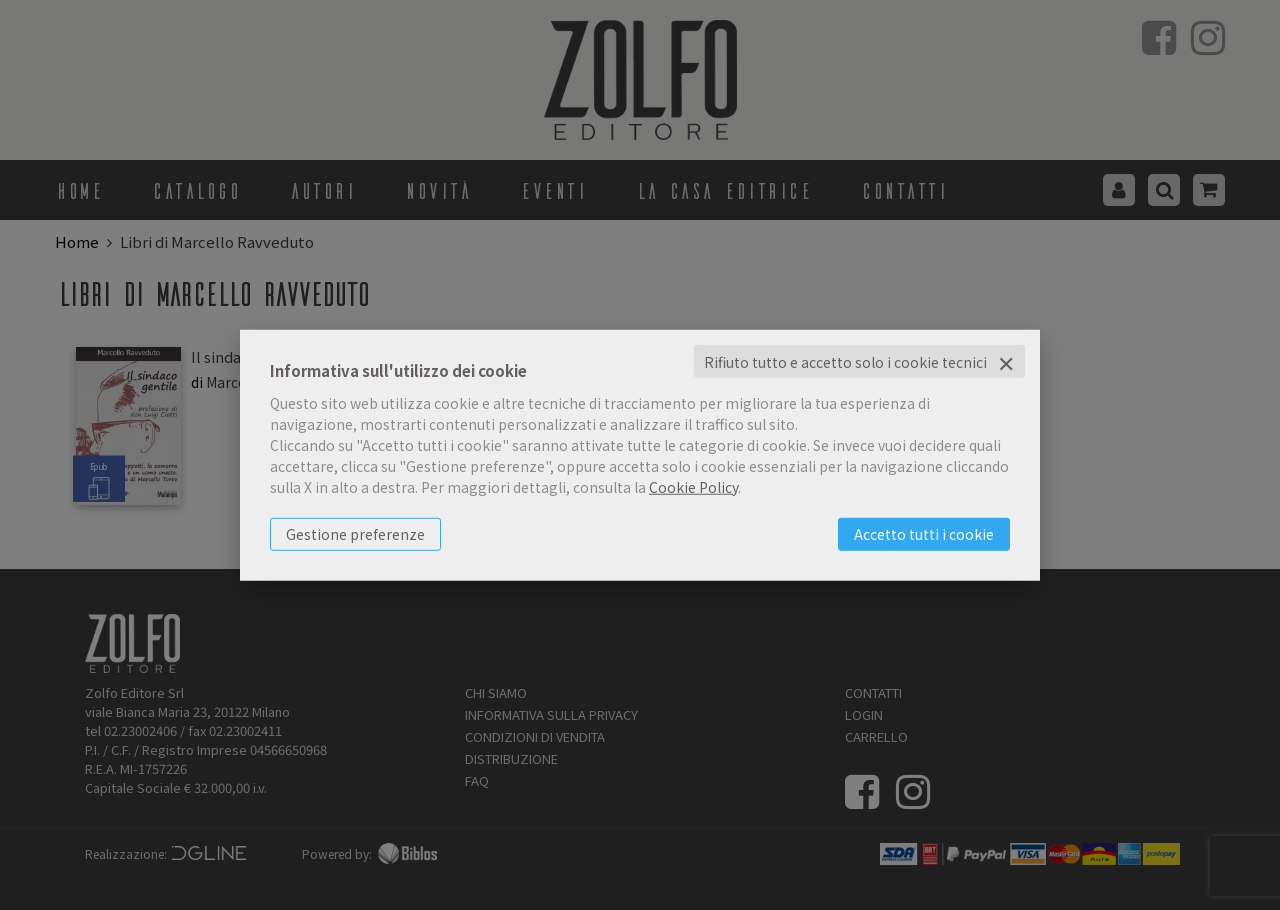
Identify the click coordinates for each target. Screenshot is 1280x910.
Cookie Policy (693, 486)
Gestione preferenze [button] (355, 533)
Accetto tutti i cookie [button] (924, 533)
